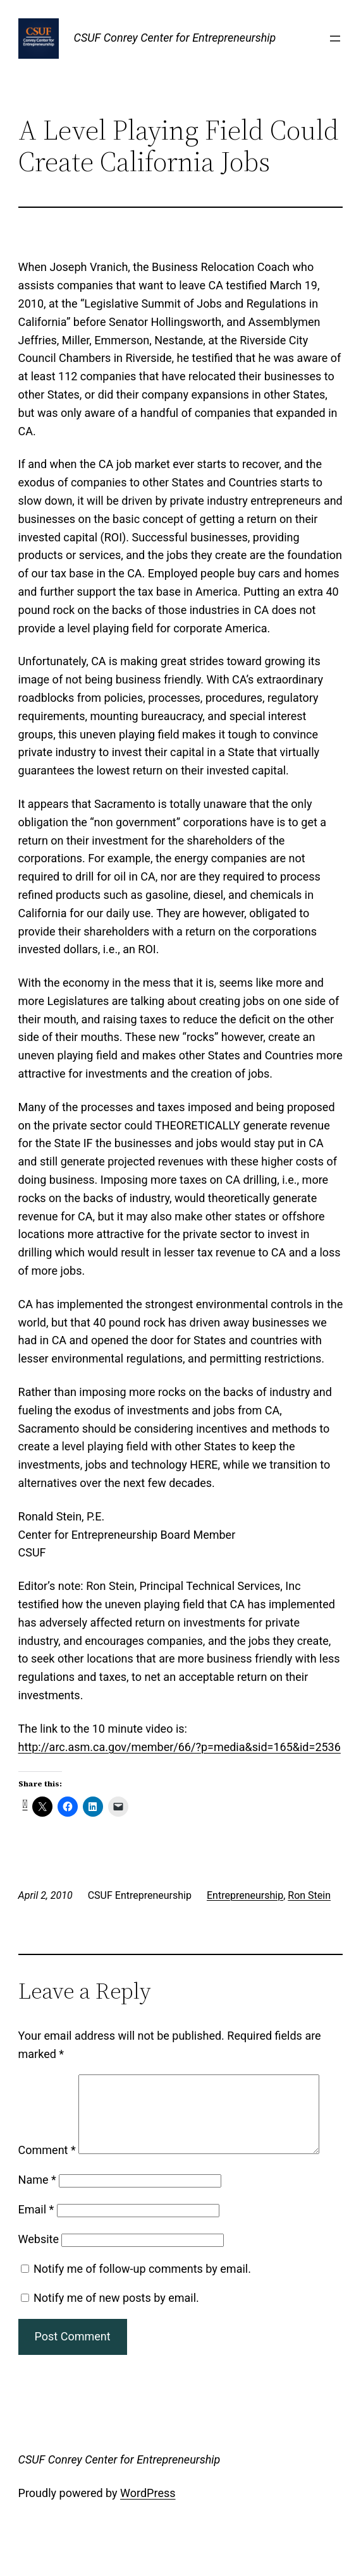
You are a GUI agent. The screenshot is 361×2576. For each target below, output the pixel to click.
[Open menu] (335, 38)
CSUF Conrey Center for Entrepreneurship (175, 37)
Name (37, 2213)
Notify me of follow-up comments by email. (142, 2301)
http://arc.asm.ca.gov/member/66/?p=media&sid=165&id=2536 (179, 1747)
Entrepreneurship (245, 1895)
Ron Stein (309, 1895)
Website (38, 2272)
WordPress (147, 2526)
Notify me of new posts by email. (116, 2331)
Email (36, 2242)
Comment (47, 2083)
